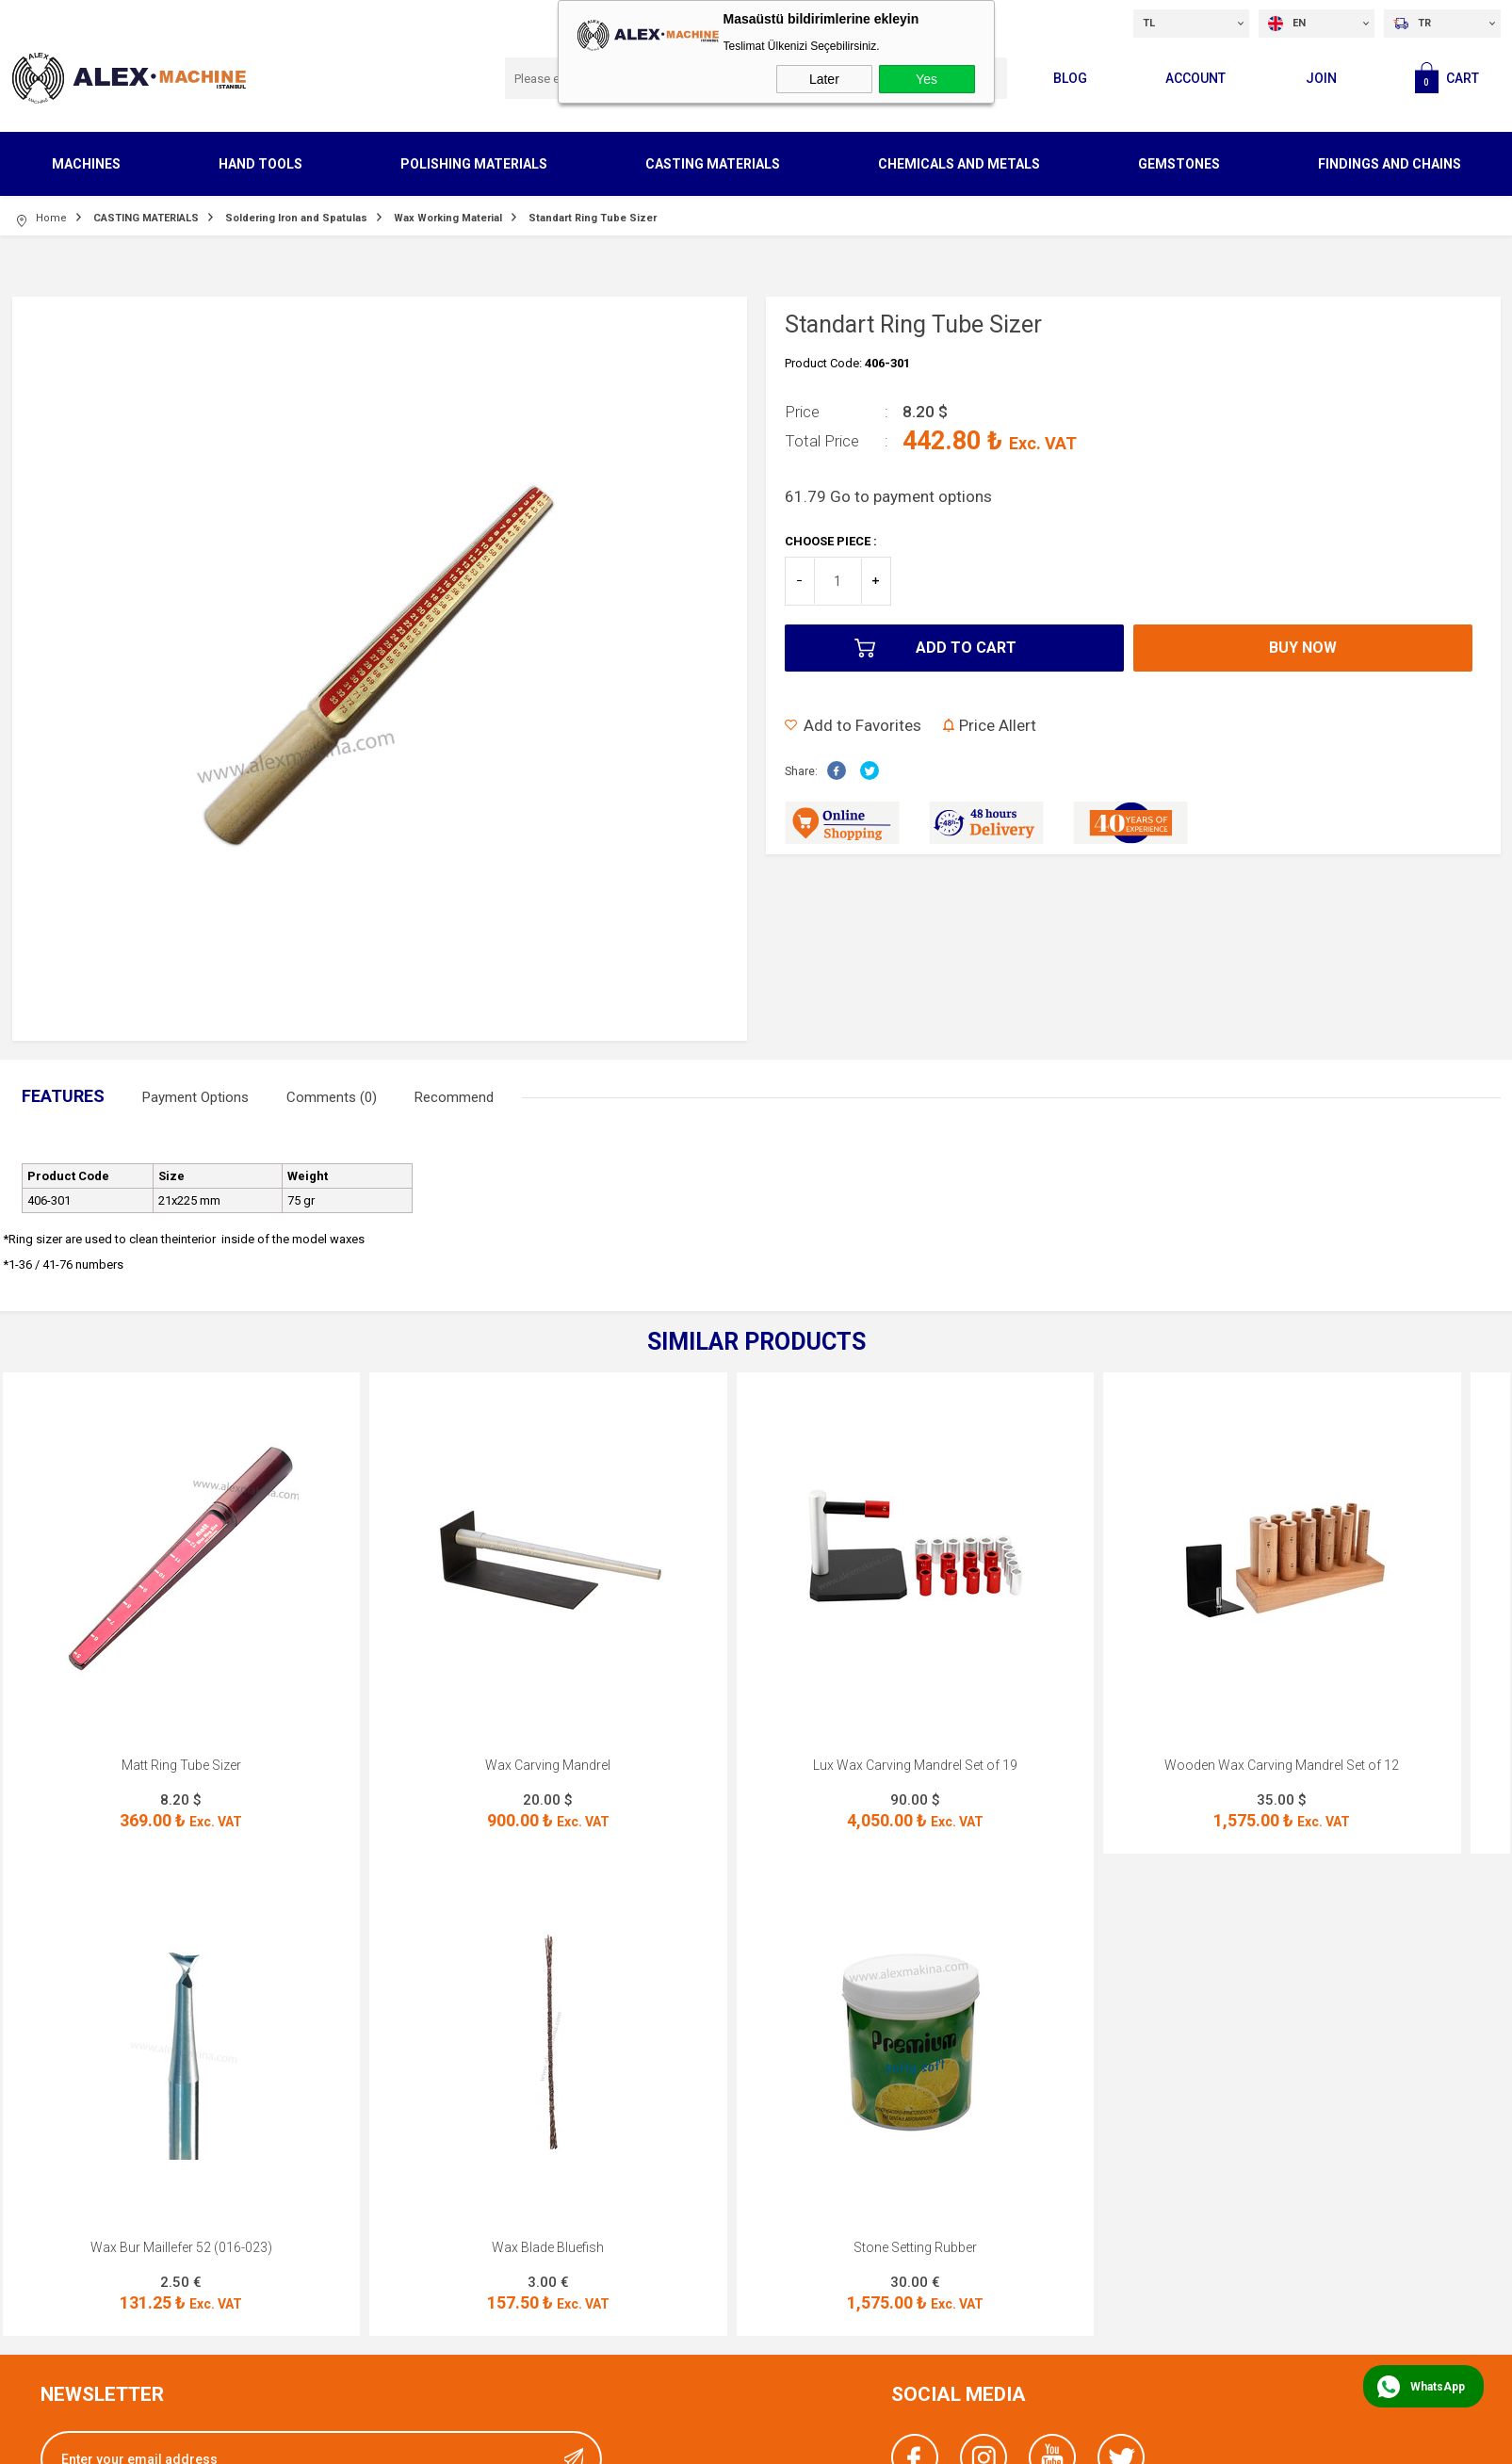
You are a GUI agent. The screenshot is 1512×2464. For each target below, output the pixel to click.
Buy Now (1303, 648)
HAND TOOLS (260, 163)
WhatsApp (1437, 2386)
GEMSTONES (1179, 163)
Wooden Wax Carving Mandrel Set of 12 (1281, 1765)
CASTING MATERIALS (712, 163)
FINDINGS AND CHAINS (1389, 163)
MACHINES (86, 163)
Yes (926, 79)
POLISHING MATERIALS (473, 163)
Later (824, 79)
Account (1195, 78)
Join (1321, 78)
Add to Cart (966, 648)
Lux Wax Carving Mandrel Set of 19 (915, 1765)
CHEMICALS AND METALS (959, 163)
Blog (1070, 78)
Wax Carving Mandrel (547, 1765)
